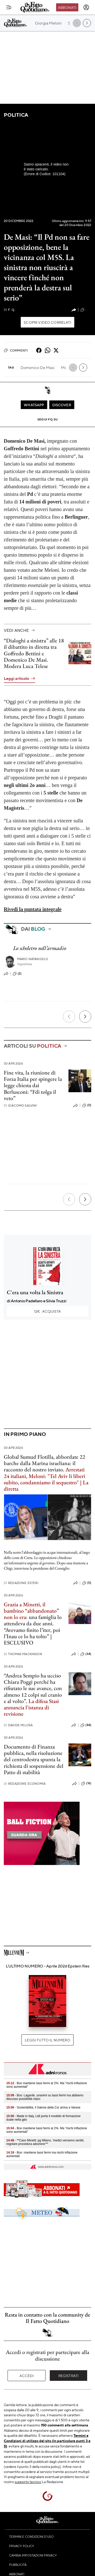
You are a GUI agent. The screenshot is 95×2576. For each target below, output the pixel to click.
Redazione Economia (24, 1784)
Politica (16, 115)
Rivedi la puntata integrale (32, 909)
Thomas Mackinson (23, 1654)
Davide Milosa (18, 1725)
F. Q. (9, 310)
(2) (17, 974)
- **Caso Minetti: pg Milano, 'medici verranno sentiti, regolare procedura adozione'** (45, 2142)
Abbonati (67, 7)
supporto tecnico (28, 2481)
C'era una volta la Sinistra (35, 1292)
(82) (85, 310)
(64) (85, 1654)
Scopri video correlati (47, 322)
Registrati (68, 2375)
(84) (85, 1725)
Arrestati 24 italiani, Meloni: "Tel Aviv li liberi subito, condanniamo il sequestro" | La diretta (46, 1479)
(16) (86, 1783)
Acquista (47, 1311)
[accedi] (86, 7)
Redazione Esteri (21, 1583)
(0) (86, 1105)
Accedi (26, 2375)
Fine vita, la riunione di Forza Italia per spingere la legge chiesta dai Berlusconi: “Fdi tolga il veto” (33, 1085)
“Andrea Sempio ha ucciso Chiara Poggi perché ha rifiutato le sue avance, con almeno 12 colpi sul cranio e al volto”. (33, 1688)
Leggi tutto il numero (47, 2040)
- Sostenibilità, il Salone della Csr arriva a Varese (43, 2107)
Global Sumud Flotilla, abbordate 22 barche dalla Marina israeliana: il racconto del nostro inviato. (44, 1463)
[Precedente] (69, 1016)
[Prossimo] (85, 1016)
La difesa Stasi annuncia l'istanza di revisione (31, 1707)
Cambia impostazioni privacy (33, 2555)
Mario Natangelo (32, 959)
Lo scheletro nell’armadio (39, 948)
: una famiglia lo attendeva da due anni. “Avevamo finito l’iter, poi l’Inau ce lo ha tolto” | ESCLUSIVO (33, 1624)
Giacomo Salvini (20, 1105)
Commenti (16, 350)
